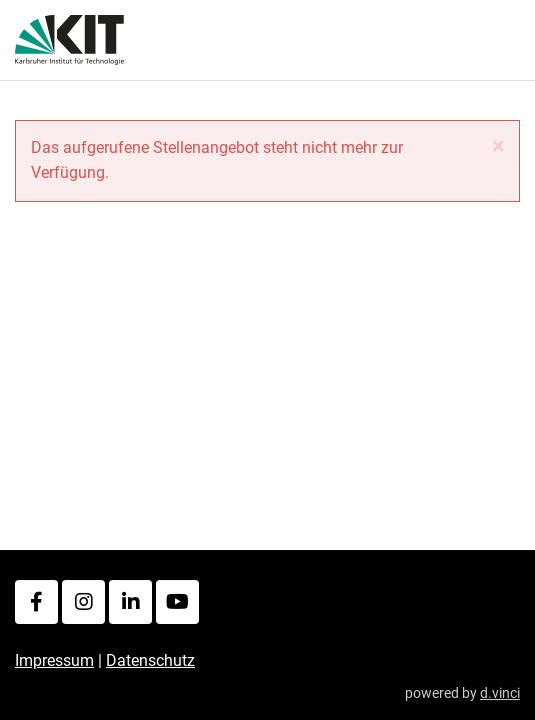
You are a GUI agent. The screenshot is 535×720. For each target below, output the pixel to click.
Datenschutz (150, 660)
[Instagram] (83, 602)
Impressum (54, 660)
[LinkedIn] (130, 602)
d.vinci (500, 693)
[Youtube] (177, 602)
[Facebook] (36, 602)
